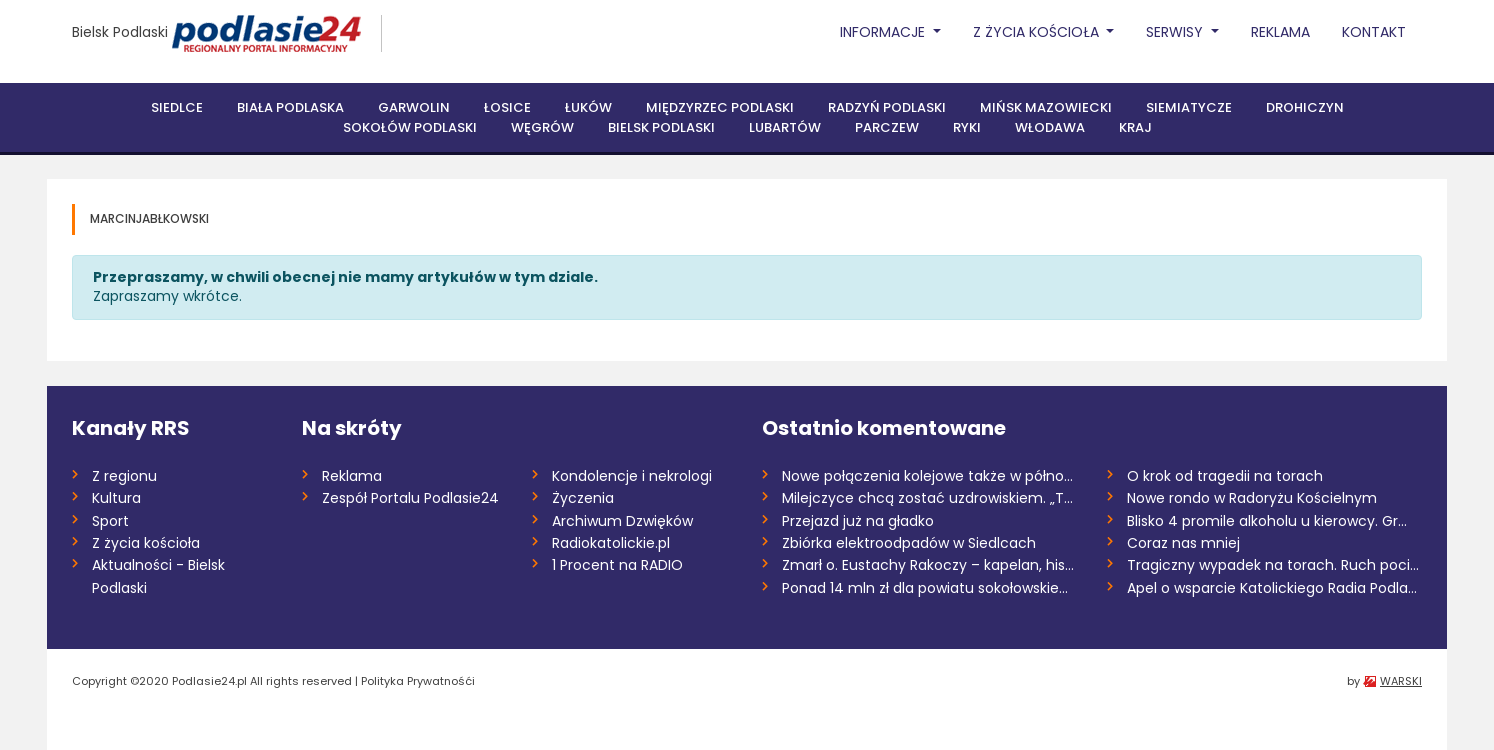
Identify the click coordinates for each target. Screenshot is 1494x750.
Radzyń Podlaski (887, 107)
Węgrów (542, 127)
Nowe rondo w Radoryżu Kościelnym (1252, 498)
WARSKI (1401, 681)
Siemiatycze (1189, 107)
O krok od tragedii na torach (1225, 476)
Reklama (1280, 32)
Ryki (967, 127)
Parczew (887, 127)
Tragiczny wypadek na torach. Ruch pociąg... (1274, 565)
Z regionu (124, 476)
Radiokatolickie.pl (611, 543)
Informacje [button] (884, 32)
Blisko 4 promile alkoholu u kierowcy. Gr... (1267, 521)
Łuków (588, 107)
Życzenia (583, 498)
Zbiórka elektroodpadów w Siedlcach (909, 543)
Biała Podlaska (290, 107)
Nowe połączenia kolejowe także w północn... (929, 476)
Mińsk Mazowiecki (1046, 107)
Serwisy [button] (1176, 32)
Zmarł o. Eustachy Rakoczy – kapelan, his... (928, 565)
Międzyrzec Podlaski (720, 107)
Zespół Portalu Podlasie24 (410, 498)
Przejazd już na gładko (858, 521)
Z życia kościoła (146, 543)
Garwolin (414, 107)
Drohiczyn (1305, 107)
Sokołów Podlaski (410, 127)
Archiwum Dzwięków (622, 521)
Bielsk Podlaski (120, 32)
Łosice (507, 107)
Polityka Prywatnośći (418, 681)
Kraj (1135, 127)
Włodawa (1050, 127)
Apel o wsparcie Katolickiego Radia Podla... (1272, 588)
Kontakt (1374, 32)
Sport (110, 521)
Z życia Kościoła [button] (1038, 32)
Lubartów (785, 127)
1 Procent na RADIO (617, 565)
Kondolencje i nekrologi (632, 476)
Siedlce (177, 107)
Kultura (116, 498)
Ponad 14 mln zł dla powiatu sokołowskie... (925, 588)
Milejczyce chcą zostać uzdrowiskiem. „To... (929, 498)
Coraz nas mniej (1183, 543)
